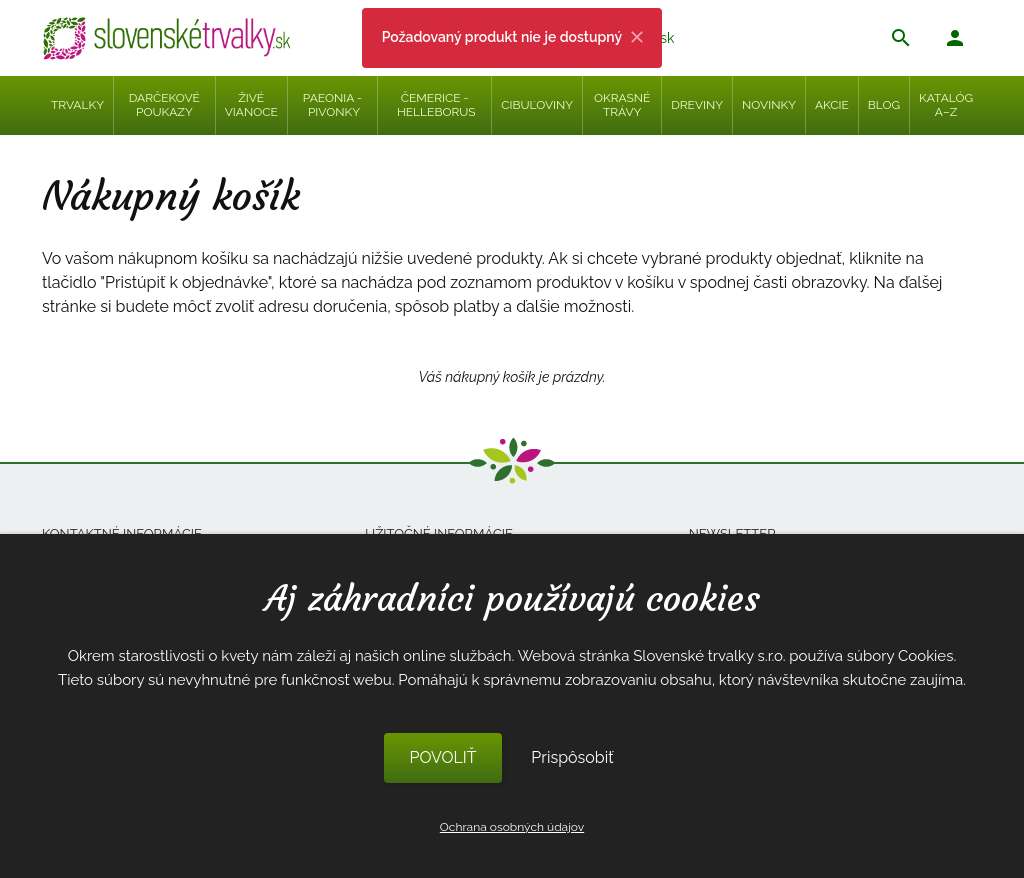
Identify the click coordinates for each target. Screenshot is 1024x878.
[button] (955, 40)
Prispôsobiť (572, 757)
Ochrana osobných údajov (512, 827)
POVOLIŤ (442, 757)
